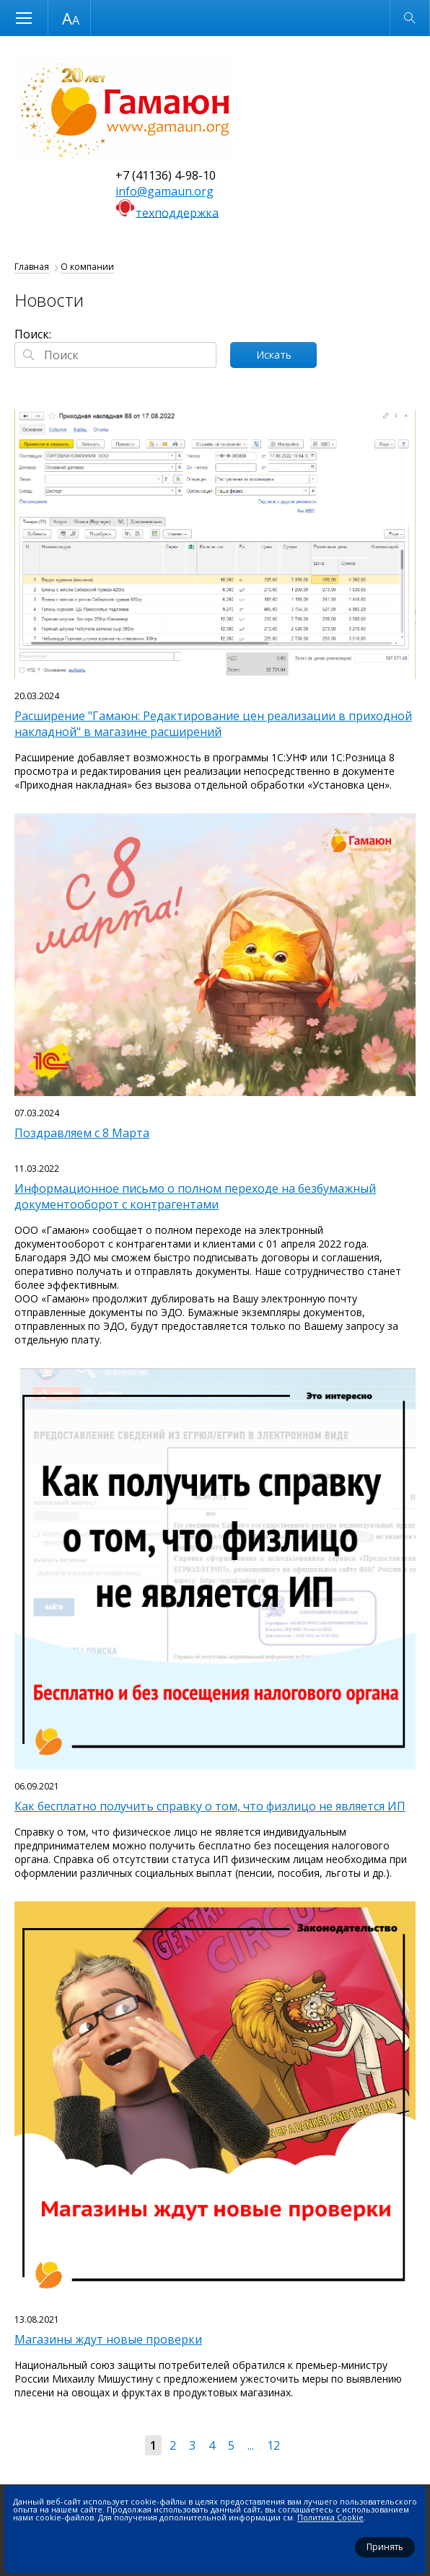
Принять (385, 2547)
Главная (31, 266)
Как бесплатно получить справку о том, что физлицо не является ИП (209, 1806)
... (250, 2445)
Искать (273, 355)
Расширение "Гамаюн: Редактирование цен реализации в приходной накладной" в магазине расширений (213, 724)
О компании (87, 266)
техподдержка (177, 212)
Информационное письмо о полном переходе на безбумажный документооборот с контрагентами (195, 1196)
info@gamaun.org (164, 191)
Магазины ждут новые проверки (108, 2339)
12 (273, 2445)
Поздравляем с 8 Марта (81, 1133)
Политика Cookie (330, 2517)
